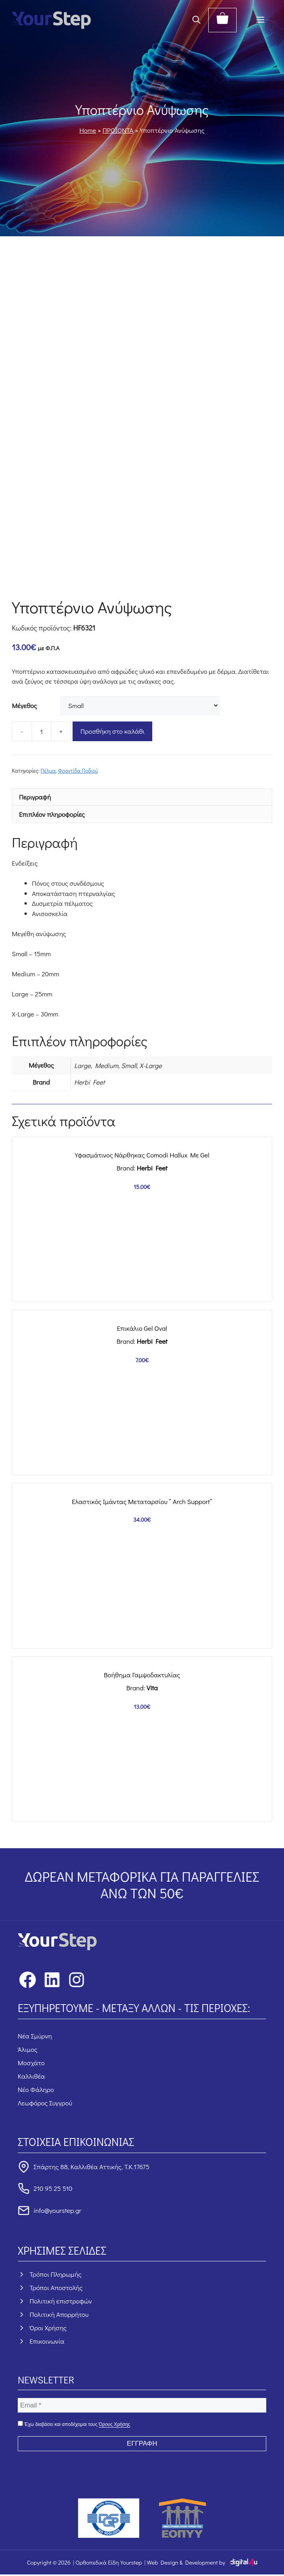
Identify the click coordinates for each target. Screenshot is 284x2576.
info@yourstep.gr (57, 2210)
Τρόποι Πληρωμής (56, 2274)
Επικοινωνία (47, 2341)
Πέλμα (48, 770)
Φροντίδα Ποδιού (78, 770)
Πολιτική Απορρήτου (59, 2314)
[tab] (142, 797)
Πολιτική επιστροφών (61, 2300)
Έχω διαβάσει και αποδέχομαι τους (74, 2424)
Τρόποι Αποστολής (56, 2287)
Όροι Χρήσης (48, 2327)
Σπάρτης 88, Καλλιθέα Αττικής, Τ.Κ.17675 (91, 2166)
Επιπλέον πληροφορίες (52, 814)
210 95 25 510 (53, 2188)
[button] (196, 20)
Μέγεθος (24, 705)
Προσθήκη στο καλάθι (112, 731)
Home (87, 130)
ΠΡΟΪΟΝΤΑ (118, 130)
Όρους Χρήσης (114, 2424)
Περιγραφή (35, 796)
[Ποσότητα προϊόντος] (41, 731)
